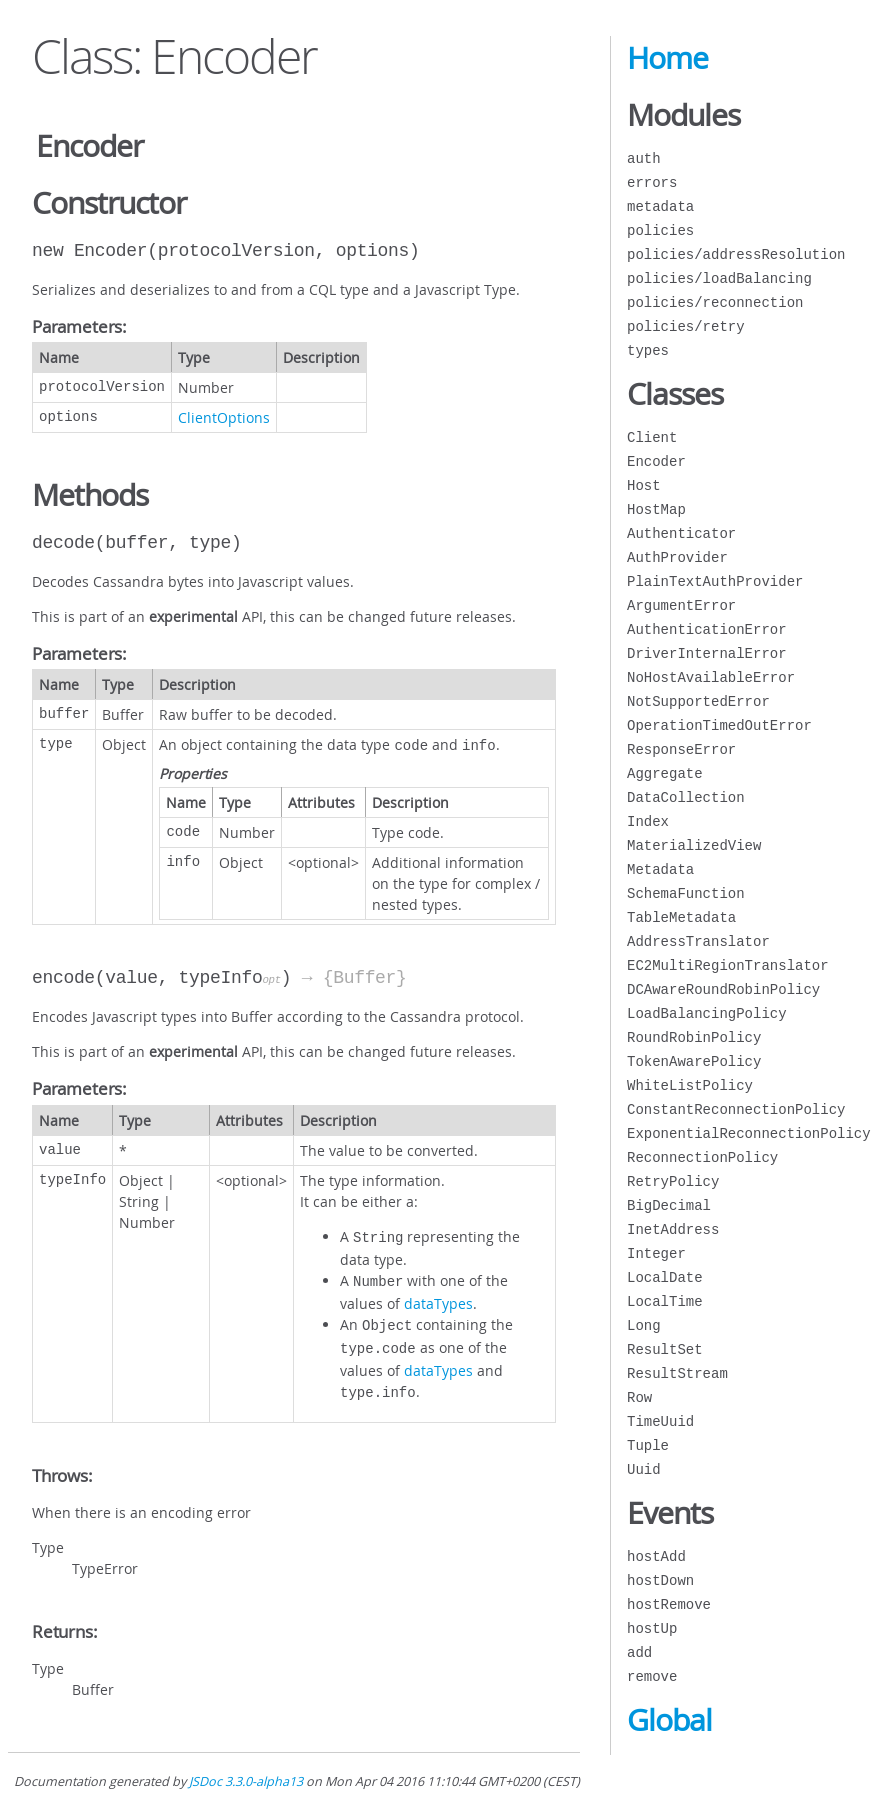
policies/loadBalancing (719, 278)
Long (644, 1325)
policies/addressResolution (736, 254)
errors (652, 182)
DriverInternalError (707, 653)
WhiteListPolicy (690, 1085)
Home (667, 58)
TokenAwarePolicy (694, 1061)
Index (648, 821)
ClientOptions (224, 417)
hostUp (652, 1628)
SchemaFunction (686, 893)
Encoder (656, 461)
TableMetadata (681, 917)
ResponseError (681, 749)
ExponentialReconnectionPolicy (749, 1133)
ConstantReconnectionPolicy (736, 1109)
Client (652, 437)
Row (639, 1397)
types (648, 350)
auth (644, 158)
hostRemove (669, 1604)
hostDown (660, 1580)
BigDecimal (669, 1205)
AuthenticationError (707, 629)
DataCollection (686, 797)
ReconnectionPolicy (702, 1157)
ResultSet (665, 1349)
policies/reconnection (715, 302)
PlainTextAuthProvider (715, 581)
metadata (660, 206)
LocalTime (665, 1301)
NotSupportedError (698, 701)
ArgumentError (681, 605)
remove (652, 1676)
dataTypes (438, 1297)
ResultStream (677, 1373)
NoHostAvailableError (711, 677)
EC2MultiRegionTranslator (728, 965)
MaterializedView (694, 845)
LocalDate (665, 1277)
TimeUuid (660, 1421)
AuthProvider (677, 557)
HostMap (656, 509)
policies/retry (686, 326)
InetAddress (673, 1229)
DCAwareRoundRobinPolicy (723, 989)
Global (669, 1720)
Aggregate (665, 773)
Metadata (660, 869)
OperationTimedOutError (719, 725)
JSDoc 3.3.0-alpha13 (246, 1781)
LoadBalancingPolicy (707, 1013)
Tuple (648, 1445)
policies (660, 230)
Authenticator (681, 533)
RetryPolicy (673, 1181)
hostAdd (656, 1556)
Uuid (644, 1469)
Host (644, 485)
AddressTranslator (698, 941)
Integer (656, 1253)
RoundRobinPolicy (694, 1037)
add (639, 1652)
